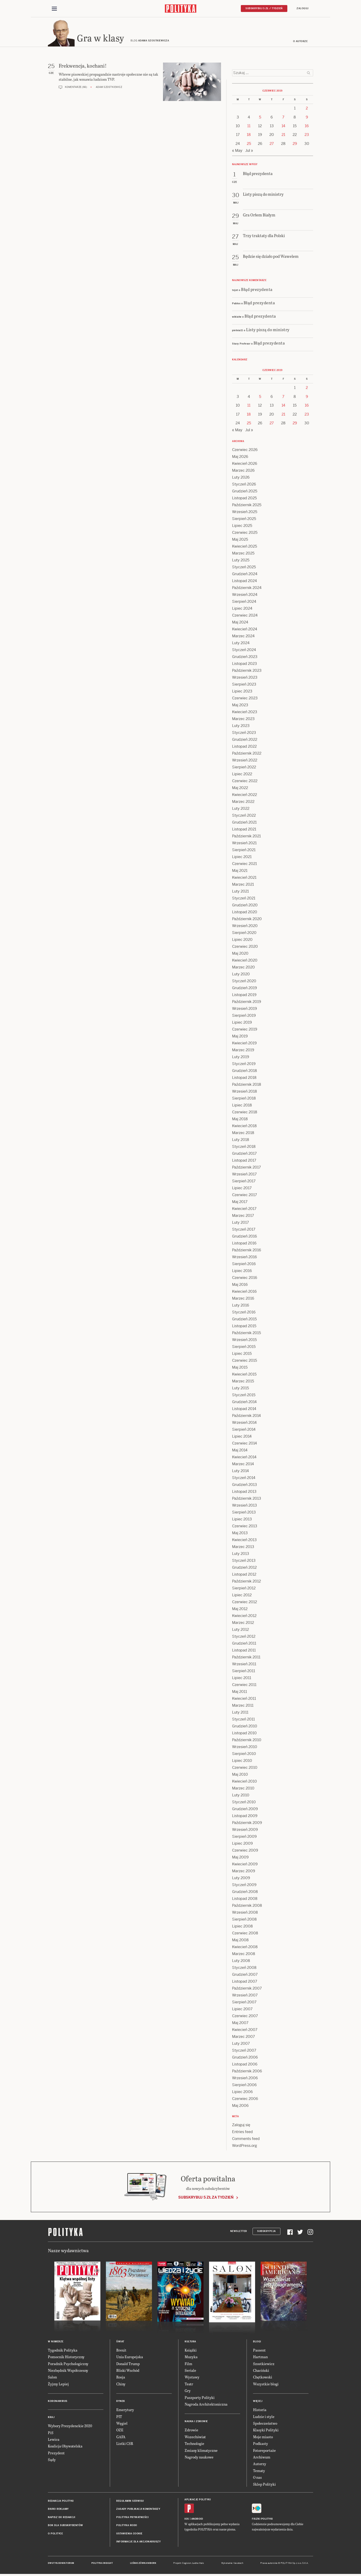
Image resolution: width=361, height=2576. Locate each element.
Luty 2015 (240, 1388)
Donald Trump (128, 2364)
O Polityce (55, 2534)
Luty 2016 (240, 1306)
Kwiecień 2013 (244, 1540)
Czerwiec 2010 (244, 1768)
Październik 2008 (247, 1906)
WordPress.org (244, 2146)
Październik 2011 (246, 1657)
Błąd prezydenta (257, 290)
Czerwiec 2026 (245, 450)
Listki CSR (124, 2444)
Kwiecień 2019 (244, 1043)
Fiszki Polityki (262, 2519)
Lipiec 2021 (242, 857)
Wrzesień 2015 (244, 1340)
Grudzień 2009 (245, 1809)
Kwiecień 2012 (244, 1616)
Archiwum (261, 2457)
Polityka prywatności (132, 2517)
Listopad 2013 (244, 1492)
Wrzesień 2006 (245, 2078)
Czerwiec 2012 (244, 1602)
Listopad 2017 (244, 1161)
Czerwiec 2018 (244, 1112)
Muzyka (191, 2357)
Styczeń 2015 (243, 1395)
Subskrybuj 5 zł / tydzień (264, 8)
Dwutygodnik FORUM (61, 2564)
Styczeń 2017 (243, 1230)
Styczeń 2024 (244, 650)
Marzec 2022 (243, 802)
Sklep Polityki (264, 2484)
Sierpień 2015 (244, 1347)
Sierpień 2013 (244, 1513)
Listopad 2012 (244, 1575)
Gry (188, 2391)
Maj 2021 (239, 871)
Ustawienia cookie (129, 2534)
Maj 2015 (239, 1368)
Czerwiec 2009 (245, 1851)
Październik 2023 (247, 671)
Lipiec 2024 (242, 609)
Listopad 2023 (244, 664)
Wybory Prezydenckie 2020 (70, 2426)
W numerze (56, 2342)
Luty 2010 (240, 1795)
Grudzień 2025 (244, 491)
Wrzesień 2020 (245, 926)
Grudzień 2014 (244, 1402)
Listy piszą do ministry (268, 330)
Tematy (259, 2471)
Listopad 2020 (244, 912)
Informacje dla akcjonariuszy (138, 2542)
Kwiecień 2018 (244, 1126)
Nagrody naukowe (199, 2457)
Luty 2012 (240, 1630)
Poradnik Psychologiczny (68, 2364)
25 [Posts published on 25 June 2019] (249, 144)
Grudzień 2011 (244, 1644)
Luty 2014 (240, 1471)
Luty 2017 (240, 1223)
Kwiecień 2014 (244, 1457)
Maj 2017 (239, 1202)
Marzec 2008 (243, 1954)
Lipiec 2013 (242, 1519)
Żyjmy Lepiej (58, 2384)
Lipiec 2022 (242, 774)
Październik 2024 (247, 588)
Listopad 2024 (244, 581)
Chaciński (261, 2371)
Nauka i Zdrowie (196, 2422)
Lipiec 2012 (242, 1595)
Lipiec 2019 (242, 1023)
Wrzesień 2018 (244, 1092)
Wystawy (192, 2378)
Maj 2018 (240, 1119)
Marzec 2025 (243, 553)
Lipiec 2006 (242, 2092)
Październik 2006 (247, 2071)
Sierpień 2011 (243, 1671)
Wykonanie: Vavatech (232, 2564)
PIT (119, 2417)
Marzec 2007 (243, 2037)
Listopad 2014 (244, 1409)
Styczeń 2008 (244, 1968)
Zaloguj (303, 8)
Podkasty (260, 2444)
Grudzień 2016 (244, 1237)
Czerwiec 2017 (244, 1195)
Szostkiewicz (263, 2364)
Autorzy (259, 2464)
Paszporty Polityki (200, 2398)
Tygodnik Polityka (62, 2350)
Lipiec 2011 (241, 1678)
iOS (186, 2519)
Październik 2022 (246, 754)
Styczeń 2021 (243, 898)
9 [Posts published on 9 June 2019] (307, 117)
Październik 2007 (247, 1989)
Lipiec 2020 (242, 940)
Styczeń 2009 (244, 1885)
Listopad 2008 (244, 1899)
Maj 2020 (240, 954)
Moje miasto (263, 2437)
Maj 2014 (239, 1450)
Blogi (257, 2342)
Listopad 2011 (244, 1650)
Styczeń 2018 (244, 1147)
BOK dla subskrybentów (65, 2525)
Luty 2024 (241, 643)
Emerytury (125, 2410)
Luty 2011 (240, 1713)
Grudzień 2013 (244, 1485)
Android (197, 2519)
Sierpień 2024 (244, 602)
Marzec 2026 (243, 471)
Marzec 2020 (243, 967)
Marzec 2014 (243, 1464)
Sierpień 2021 (244, 850)
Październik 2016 (246, 1250)
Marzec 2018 (243, 1133)
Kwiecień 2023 (244, 712)
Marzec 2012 (243, 1623)
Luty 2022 (240, 809)
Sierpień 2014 (244, 1430)
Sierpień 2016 (244, 1264)
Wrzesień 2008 (245, 1913)
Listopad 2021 (244, 829)
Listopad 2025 (244, 498)
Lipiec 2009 (242, 1844)
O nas (257, 2478)
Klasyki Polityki (266, 2430)
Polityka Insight (102, 2564)
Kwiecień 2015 (244, 1375)
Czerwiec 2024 (245, 616)
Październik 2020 (247, 919)
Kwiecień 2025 (244, 547)
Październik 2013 (246, 1499)
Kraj (51, 2417)
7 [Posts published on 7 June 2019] (283, 117)
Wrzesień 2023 (244, 678)
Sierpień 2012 (244, 1588)
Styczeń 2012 (243, 1637)
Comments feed (246, 2139)
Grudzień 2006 (245, 2058)
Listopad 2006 (244, 2064)
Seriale (190, 2371)
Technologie (194, 2444)
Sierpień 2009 (244, 1837)
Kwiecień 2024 (244, 629)
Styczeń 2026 (244, 484)
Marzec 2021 (243, 885)
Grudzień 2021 (244, 823)
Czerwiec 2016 (244, 1278)
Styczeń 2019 (244, 1064)
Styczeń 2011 (243, 1719)
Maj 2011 (239, 1692)
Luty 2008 (241, 1961)
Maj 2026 (240, 457)
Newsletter (238, 2232)
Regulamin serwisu (130, 2501)
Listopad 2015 (244, 1326)
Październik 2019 (246, 1002)
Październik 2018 (246, 1085)
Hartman (260, 2357)
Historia (259, 2410)
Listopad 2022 (244, 747)
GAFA (120, 2437)
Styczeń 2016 (244, 1312)
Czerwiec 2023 (245, 698)
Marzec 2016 (243, 1299)
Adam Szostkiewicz (109, 87)
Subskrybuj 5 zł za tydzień (205, 2198)
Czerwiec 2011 (244, 1685)
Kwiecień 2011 (244, 1699)
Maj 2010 (240, 1775)
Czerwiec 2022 (244, 781)
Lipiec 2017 (242, 1188)
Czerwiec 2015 (244, 1361)
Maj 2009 (240, 1857)
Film (188, 2364)
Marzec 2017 (243, 1216)
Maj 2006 (240, 2106)
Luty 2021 (240, 892)
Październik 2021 (246, 836)
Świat (120, 2342)
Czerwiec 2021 (244, 864)
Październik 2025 (246, 505)
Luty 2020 (241, 974)
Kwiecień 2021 (244, 878)
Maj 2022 (240, 788)
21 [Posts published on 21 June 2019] (283, 135)
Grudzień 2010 (244, 1726)
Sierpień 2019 (244, 1016)
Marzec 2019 (243, 1050)
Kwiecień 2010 (244, 1782)
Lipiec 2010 (242, 1761)
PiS (50, 2433)
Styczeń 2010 (244, 1802)
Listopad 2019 (244, 995)
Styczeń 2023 (244, 733)
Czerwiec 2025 (244, 533)
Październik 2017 (246, 1168)
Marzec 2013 (243, 1547)
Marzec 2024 (243, 636)
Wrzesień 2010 (244, 1747)
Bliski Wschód (127, 2371)
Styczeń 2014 (243, 1478)
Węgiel (122, 2424)
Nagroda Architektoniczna (206, 2404)
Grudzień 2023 (244, 657)
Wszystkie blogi (266, 2384)
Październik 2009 (247, 1823)
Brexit (121, 2350)
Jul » (249, 151)
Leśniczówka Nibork (143, 2564)
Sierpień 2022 (244, 767)
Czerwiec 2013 (244, 1526)
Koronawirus (57, 2401)
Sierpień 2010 (244, 1754)
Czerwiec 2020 (245, 947)
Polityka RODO (126, 2525)
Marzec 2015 (243, 1381)
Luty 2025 (240, 560)
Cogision (186, 2564)
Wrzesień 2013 (244, 1506)
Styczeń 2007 (244, 2051)
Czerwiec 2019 (244, 1030)
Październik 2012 (246, 1581)
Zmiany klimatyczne (201, 2451)
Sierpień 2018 (244, 1099)
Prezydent (56, 2453)
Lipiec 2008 (242, 1926)
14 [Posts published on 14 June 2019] (283, 126)
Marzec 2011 (242, 1706)
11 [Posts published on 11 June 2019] (248, 126)
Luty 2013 (240, 1554)
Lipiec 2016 (242, 1271)
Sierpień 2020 (244, 933)
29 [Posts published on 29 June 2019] (295, 144)
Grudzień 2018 (244, 1071)
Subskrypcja (266, 2232)
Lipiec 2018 (242, 1105)
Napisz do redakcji (61, 2517)
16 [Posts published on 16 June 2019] (307, 126)
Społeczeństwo (265, 2424)
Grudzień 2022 (244, 740)
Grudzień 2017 (244, 1154)
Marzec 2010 (243, 1788)
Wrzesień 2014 (244, 1423)
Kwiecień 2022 (244, 795)
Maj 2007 (240, 2023)
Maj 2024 (240, 622)
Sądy (52, 2460)
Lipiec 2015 (242, 1354)
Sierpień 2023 (244, 685)
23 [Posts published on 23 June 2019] (307, 135)
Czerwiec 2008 (245, 1933)
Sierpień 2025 (244, 519)
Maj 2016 (240, 1285)
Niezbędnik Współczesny (68, 2371)
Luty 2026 (241, 478)
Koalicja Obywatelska (65, 2447)
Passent (259, 2350)
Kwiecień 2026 (244, 464)
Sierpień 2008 (244, 1920)
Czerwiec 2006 (245, 2099)
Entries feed (242, 2132)
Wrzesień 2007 (245, 1995)
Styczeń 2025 (244, 567)
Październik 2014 (246, 1416)
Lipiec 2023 (242, 691)
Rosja (120, 2378)
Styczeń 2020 (244, 981)
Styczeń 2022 (244, 816)
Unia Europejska (129, 2357)
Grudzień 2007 (245, 1975)
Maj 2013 (240, 1533)
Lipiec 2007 (242, 2009)
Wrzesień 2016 (244, 1257)
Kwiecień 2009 (245, 1864)
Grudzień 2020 (245, 905)
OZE (119, 2430)
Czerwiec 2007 (245, 2016)
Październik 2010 (246, 1740)
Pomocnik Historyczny (66, 2357)
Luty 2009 (241, 1878)
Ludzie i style (263, 2417)
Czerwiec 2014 (244, 1444)
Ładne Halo (198, 2564)
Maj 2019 (240, 1036)
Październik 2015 (246, 1333)
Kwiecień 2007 (244, 2030)
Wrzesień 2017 (244, 1174)
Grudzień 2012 (244, 1568)
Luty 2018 (240, 1140)
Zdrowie (191, 2430)
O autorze (300, 41)
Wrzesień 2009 (245, 1830)
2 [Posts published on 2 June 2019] (307, 108)
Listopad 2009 (244, 1816)
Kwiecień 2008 (245, 1947)
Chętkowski (262, 2378)
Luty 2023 (241, 726)
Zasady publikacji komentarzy (138, 2509)
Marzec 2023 (243, 719)
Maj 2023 (240, 705)
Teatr (189, 2384)
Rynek (120, 2401)
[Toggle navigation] (54, 9)
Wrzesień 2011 (244, 1664)
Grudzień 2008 (245, 1892)
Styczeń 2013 (244, 1561)
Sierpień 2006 (244, 2085)
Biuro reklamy (58, 2509)
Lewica (53, 2440)
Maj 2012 (239, 1609)
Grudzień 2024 (244, 574)
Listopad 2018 (244, 1078)
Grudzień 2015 (244, 1319)
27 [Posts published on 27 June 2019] (272, 144)
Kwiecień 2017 (244, 1209)
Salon (52, 2378)
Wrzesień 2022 (244, 760)
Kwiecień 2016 (244, 1292)
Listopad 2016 (244, 1243)
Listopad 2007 (244, 1982)
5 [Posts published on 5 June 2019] (260, 117)
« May (237, 151)
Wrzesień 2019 (244, 1009)
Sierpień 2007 (244, 2002)
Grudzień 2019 (244, 988)
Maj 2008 (240, 1940)
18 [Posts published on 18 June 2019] (249, 135)
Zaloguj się (241, 2125)
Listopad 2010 (244, 1733)
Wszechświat (195, 2437)
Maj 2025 (240, 540)
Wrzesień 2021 (244, 843)
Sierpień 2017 (244, 1181)
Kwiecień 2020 (244, 961)
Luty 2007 (241, 2044)
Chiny (120, 2384)
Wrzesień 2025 (244, 512)
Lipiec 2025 (242, 526)
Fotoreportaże (264, 2451)
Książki (191, 2350)
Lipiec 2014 (242, 1437)
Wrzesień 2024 (244, 595)
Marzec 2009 (243, 1871)
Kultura (190, 2342)
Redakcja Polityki (61, 2501)
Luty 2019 (240, 1057)
